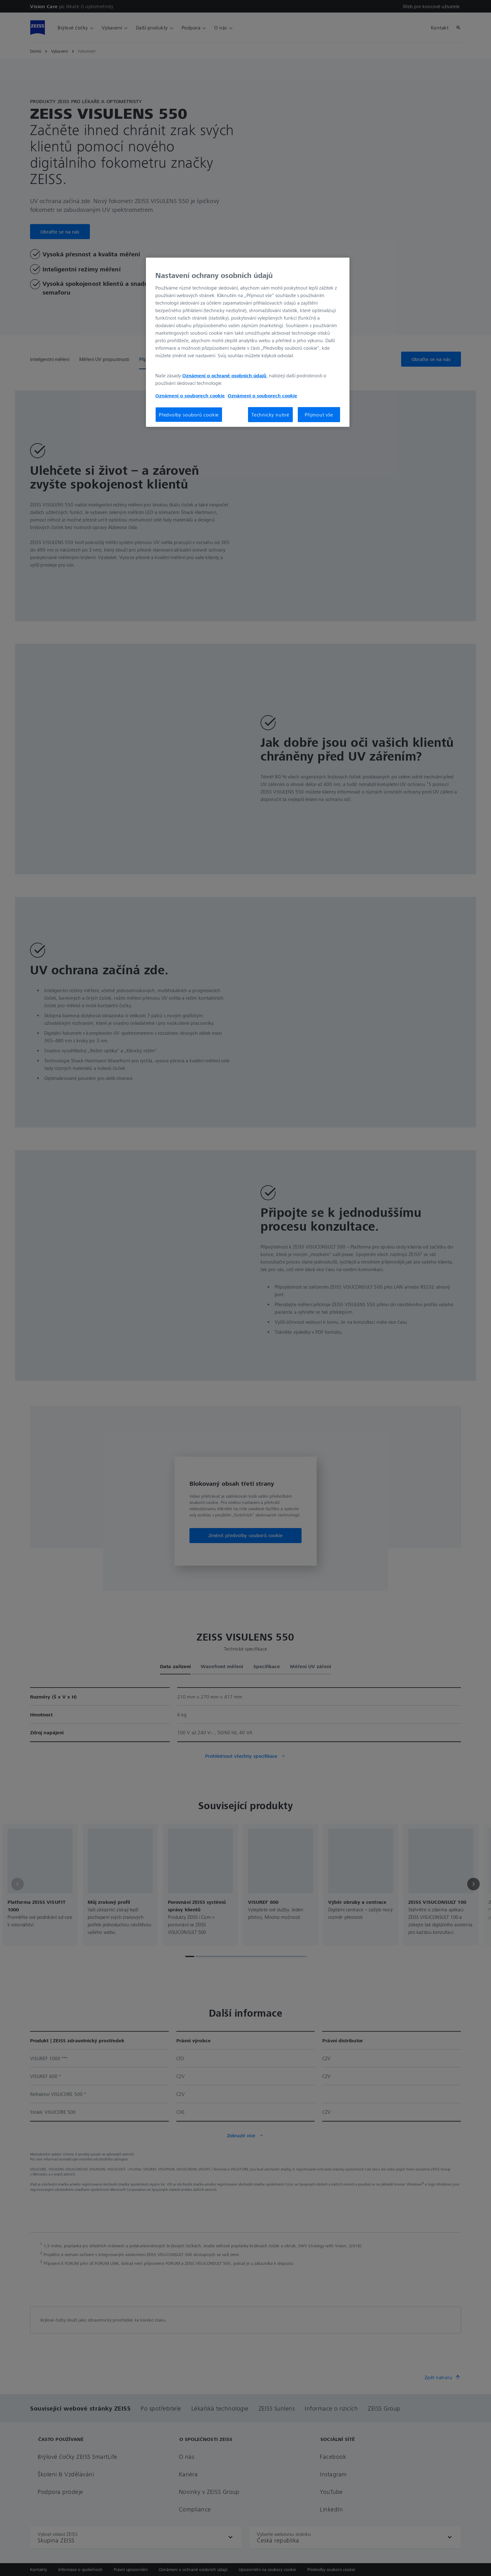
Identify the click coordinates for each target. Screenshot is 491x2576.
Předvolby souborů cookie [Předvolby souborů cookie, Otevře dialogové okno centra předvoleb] (189, 414)
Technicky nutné (270, 414)
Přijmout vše (319, 414)
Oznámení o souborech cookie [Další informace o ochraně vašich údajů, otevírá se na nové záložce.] (190, 395)
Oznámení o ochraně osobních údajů (225, 375)
